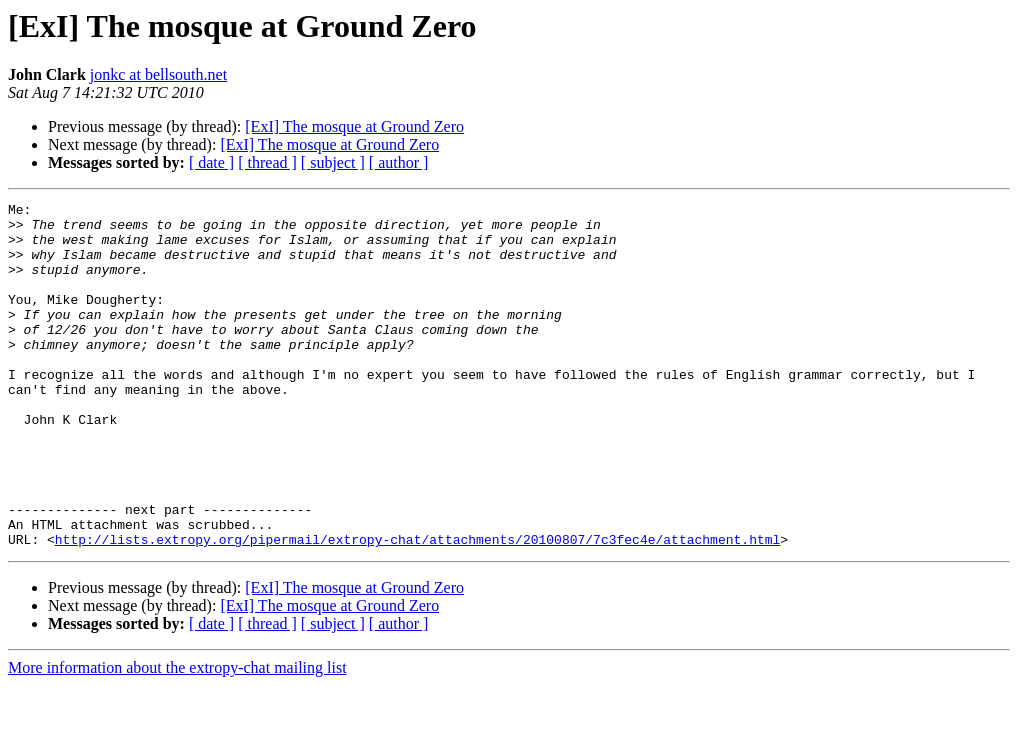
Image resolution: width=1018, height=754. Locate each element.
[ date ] (211, 162)
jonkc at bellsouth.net (158, 74)
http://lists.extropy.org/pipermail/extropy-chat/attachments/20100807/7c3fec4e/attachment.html (417, 608)
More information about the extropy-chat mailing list (177, 736)
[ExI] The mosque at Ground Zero (354, 126)
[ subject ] (333, 162)
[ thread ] (267, 162)
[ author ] (399, 162)
